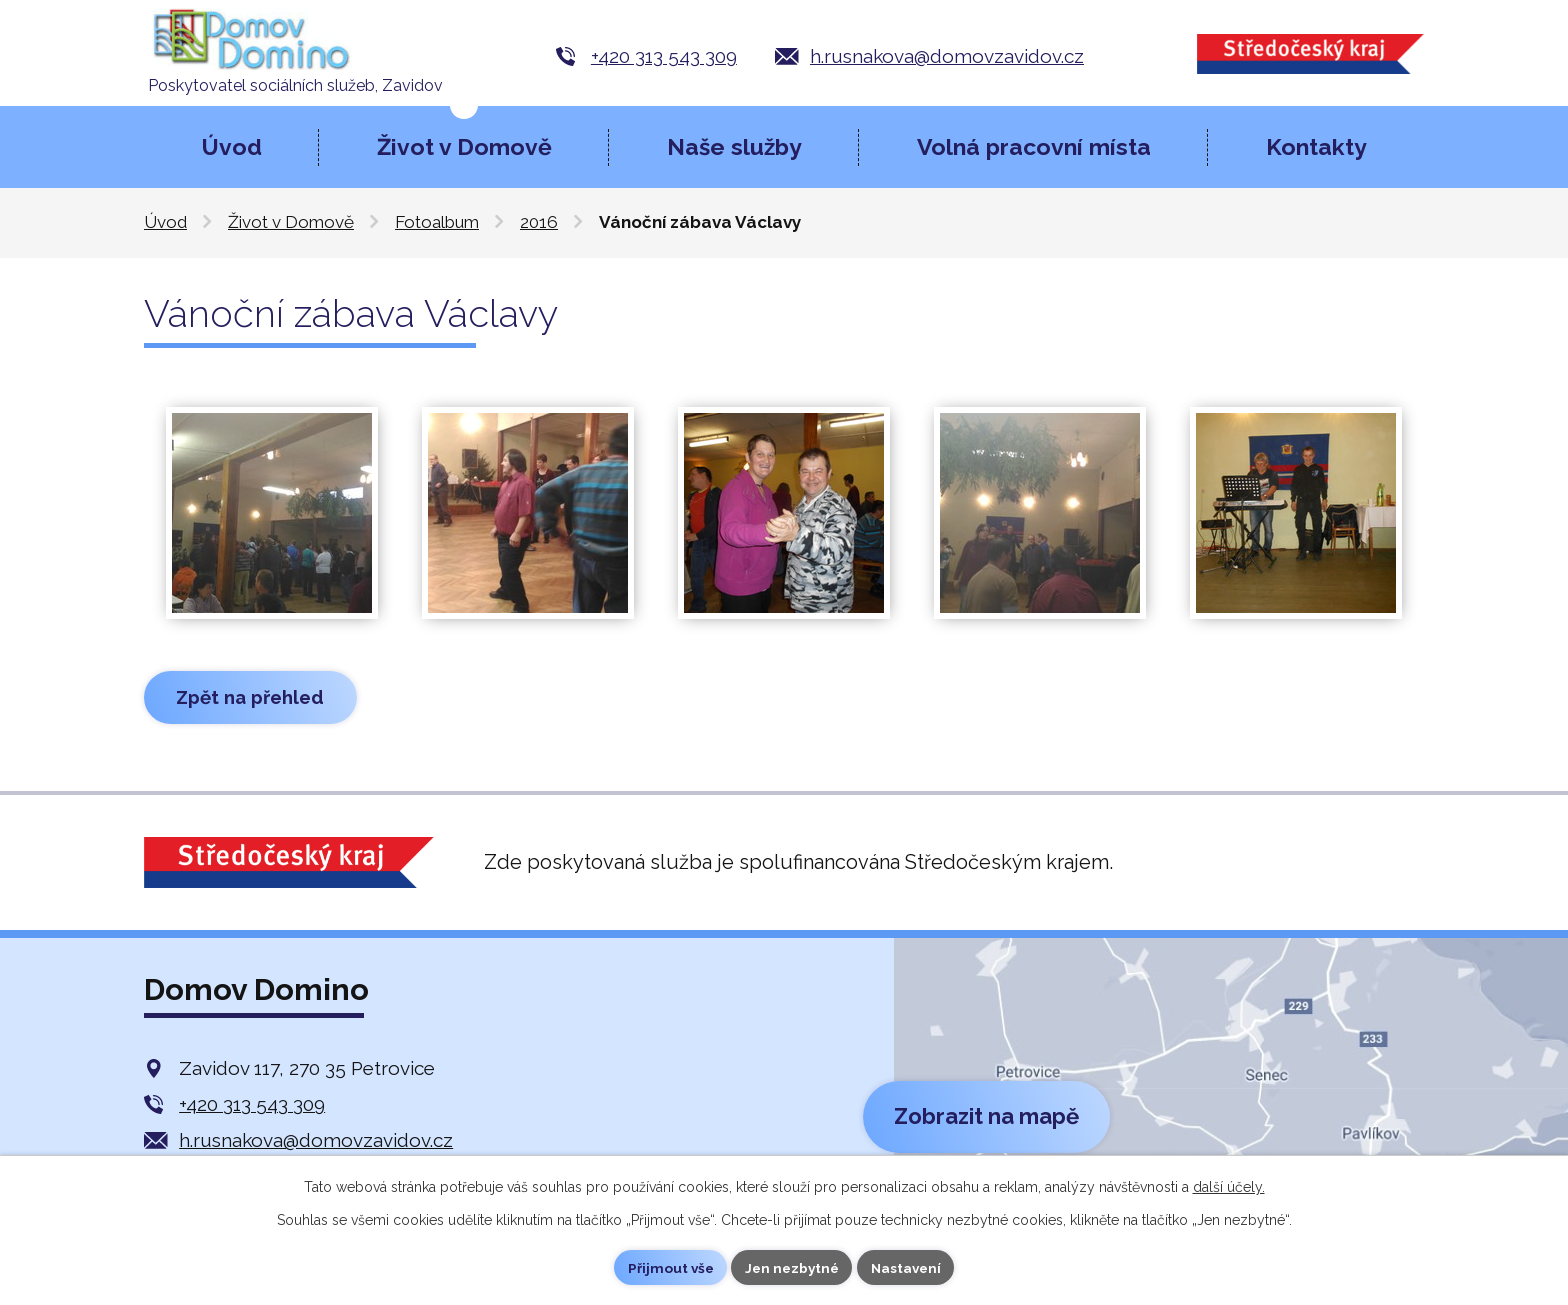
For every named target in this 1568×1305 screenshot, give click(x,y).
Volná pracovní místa (1034, 146)
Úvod (232, 146)
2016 (539, 222)
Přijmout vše (667, 1267)
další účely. (1229, 1186)
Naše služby (734, 146)
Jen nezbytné (792, 1267)
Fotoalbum (437, 222)
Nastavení (909, 1267)
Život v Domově (464, 146)
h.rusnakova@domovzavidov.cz (947, 56)
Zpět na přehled (254, 698)
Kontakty (1316, 146)
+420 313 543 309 (664, 56)
